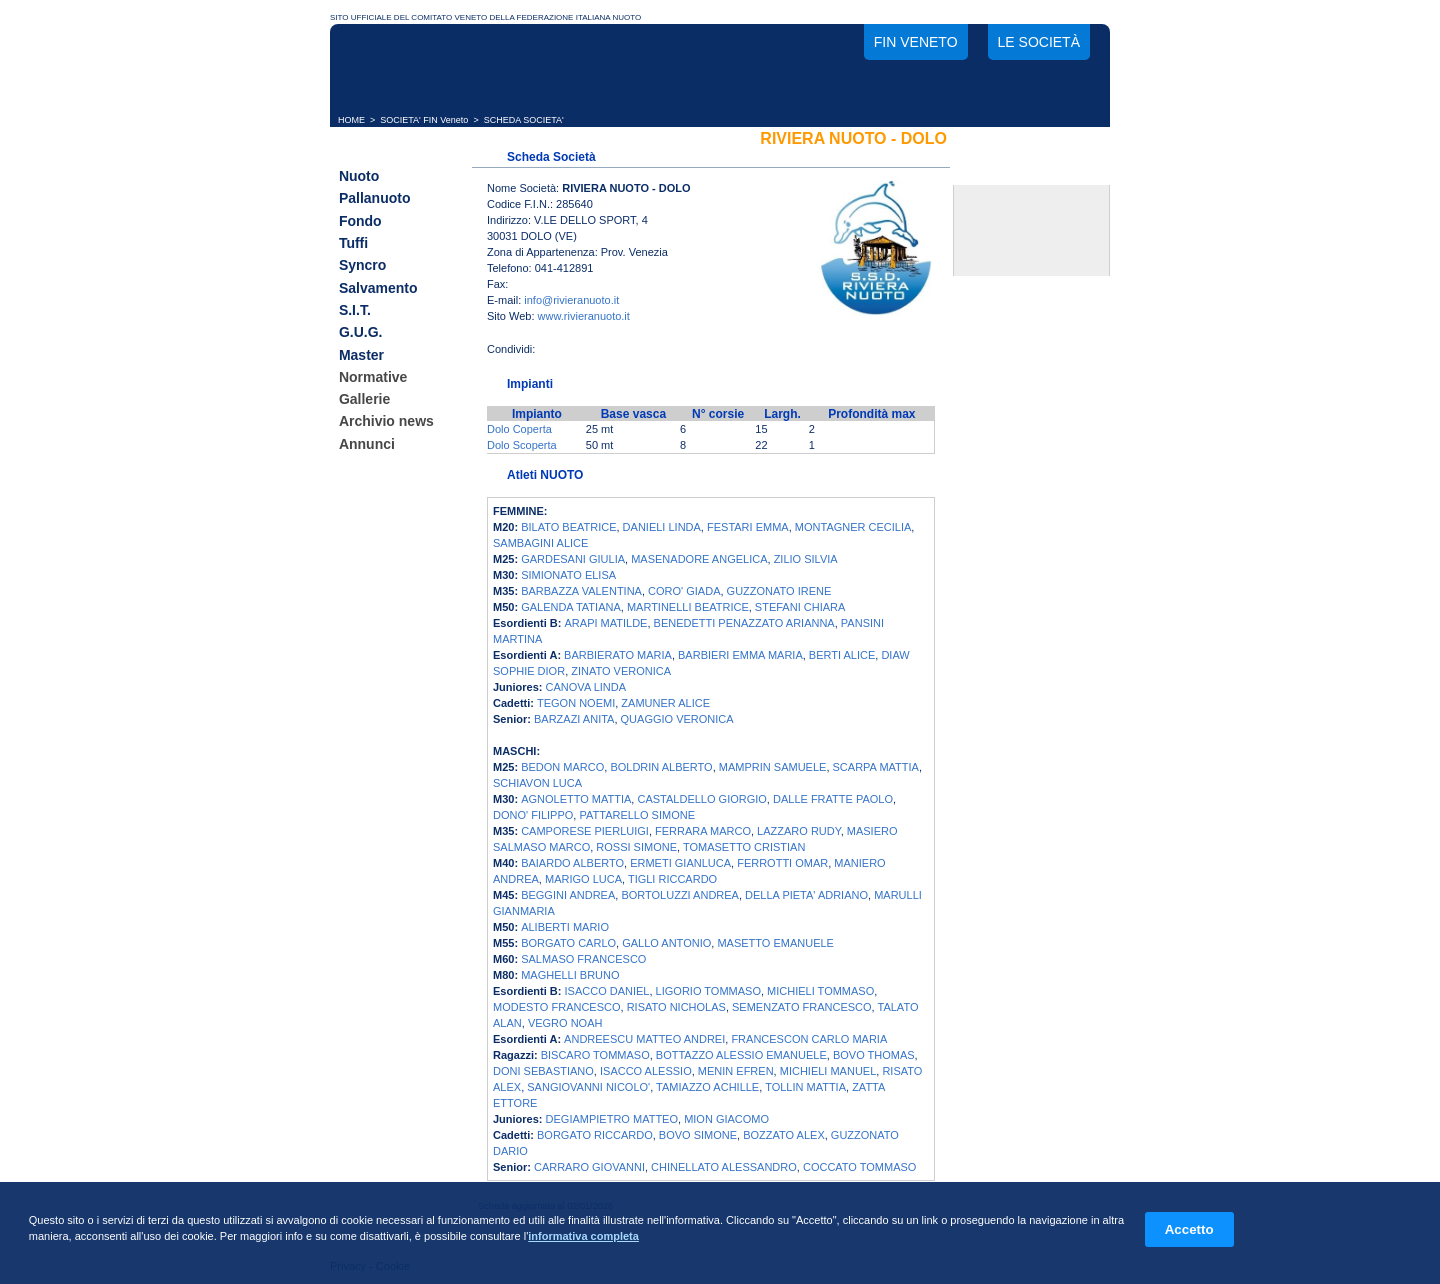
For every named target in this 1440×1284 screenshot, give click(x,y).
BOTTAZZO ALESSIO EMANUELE (741, 1055)
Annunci (367, 444)
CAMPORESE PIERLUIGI (585, 831)
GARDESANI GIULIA (573, 559)
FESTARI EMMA (748, 527)
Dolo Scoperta (522, 445)
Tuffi (353, 243)
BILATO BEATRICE (568, 527)
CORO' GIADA (684, 591)
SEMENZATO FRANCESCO (802, 1007)
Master (361, 355)
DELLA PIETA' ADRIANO (806, 895)
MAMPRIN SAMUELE (773, 767)
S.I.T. (355, 310)
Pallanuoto (375, 199)
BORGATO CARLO (568, 943)
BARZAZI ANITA (574, 719)
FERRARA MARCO (703, 831)
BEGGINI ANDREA (568, 895)
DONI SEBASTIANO (543, 1071)
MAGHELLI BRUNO (570, 975)
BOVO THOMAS (874, 1055)
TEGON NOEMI (576, 703)
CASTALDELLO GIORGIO (701, 799)
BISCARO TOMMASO (595, 1055)
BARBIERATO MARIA (618, 655)
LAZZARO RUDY (799, 831)
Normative (373, 377)
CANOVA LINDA (586, 687)
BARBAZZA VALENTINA (581, 591)
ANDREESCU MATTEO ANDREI (644, 1039)
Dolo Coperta (519, 429)
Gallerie (364, 399)
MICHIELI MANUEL (828, 1071)
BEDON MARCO (562, 767)
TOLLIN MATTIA (805, 1087)
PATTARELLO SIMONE (637, 815)
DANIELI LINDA (662, 527)
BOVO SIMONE (698, 1135)
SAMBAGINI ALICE (540, 543)
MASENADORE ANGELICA (699, 559)
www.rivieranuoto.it (584, 316)
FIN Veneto (916, 42)
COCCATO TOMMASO (859, 1167)
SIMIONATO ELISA (568, 575)
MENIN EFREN (736, 1071)
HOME (351, 120)
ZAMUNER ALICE (665, 703)
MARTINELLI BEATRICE (688, 607)
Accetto (1189, 1229)
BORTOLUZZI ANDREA (680, 895)
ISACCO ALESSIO (646, 1071)
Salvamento (378, 288)
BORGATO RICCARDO (595, 1135)
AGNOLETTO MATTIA (576, 799)
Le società (1039, 42)
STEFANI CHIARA (800, 607)
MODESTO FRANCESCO (557, 1007)
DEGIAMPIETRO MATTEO (612, 1119)
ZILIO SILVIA (806, 559)
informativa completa (583, 1236)
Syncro (362, 266)
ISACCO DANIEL (607, 991)
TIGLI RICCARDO (672, 879)
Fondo (360, 221)
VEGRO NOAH (565, 1023)
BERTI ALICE (842, 655)
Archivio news (386, 422)
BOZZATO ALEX (784, 1135)
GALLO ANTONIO (666, 943)
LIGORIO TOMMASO (708, 991)
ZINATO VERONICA (621, 671)
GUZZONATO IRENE (779, 591)
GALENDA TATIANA (571, 607)
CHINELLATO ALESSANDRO (724, 1167)
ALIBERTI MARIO (565, 927)
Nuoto (359, 176)
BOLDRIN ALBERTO (661, 767)
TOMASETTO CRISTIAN (744, 847)
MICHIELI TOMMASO (820, 991)
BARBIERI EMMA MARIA (740, 655)
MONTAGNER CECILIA (853, 527)
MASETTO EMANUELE (775, 943)
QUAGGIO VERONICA (677, 719)
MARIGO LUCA (583, 879)
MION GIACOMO (726, 1119)
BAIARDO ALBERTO (572, 863)
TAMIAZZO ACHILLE (707, 1087)
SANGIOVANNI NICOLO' (588, 1087)
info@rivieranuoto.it (571, 300)
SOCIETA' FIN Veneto (424, 120)
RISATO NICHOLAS (676, 1007)
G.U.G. (361, 333)
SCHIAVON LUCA (537, 783)
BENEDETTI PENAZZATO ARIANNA (744, 623)
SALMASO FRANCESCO (583, 959)
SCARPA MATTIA (876, 767)
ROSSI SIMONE (636, 847)
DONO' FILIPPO (533, 815)
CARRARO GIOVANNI (589, 1167)
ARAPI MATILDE (606, 623)
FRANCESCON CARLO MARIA (809, 1039)
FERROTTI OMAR (782, 863)
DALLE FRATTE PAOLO (833, 799)
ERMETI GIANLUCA (680, 863)
